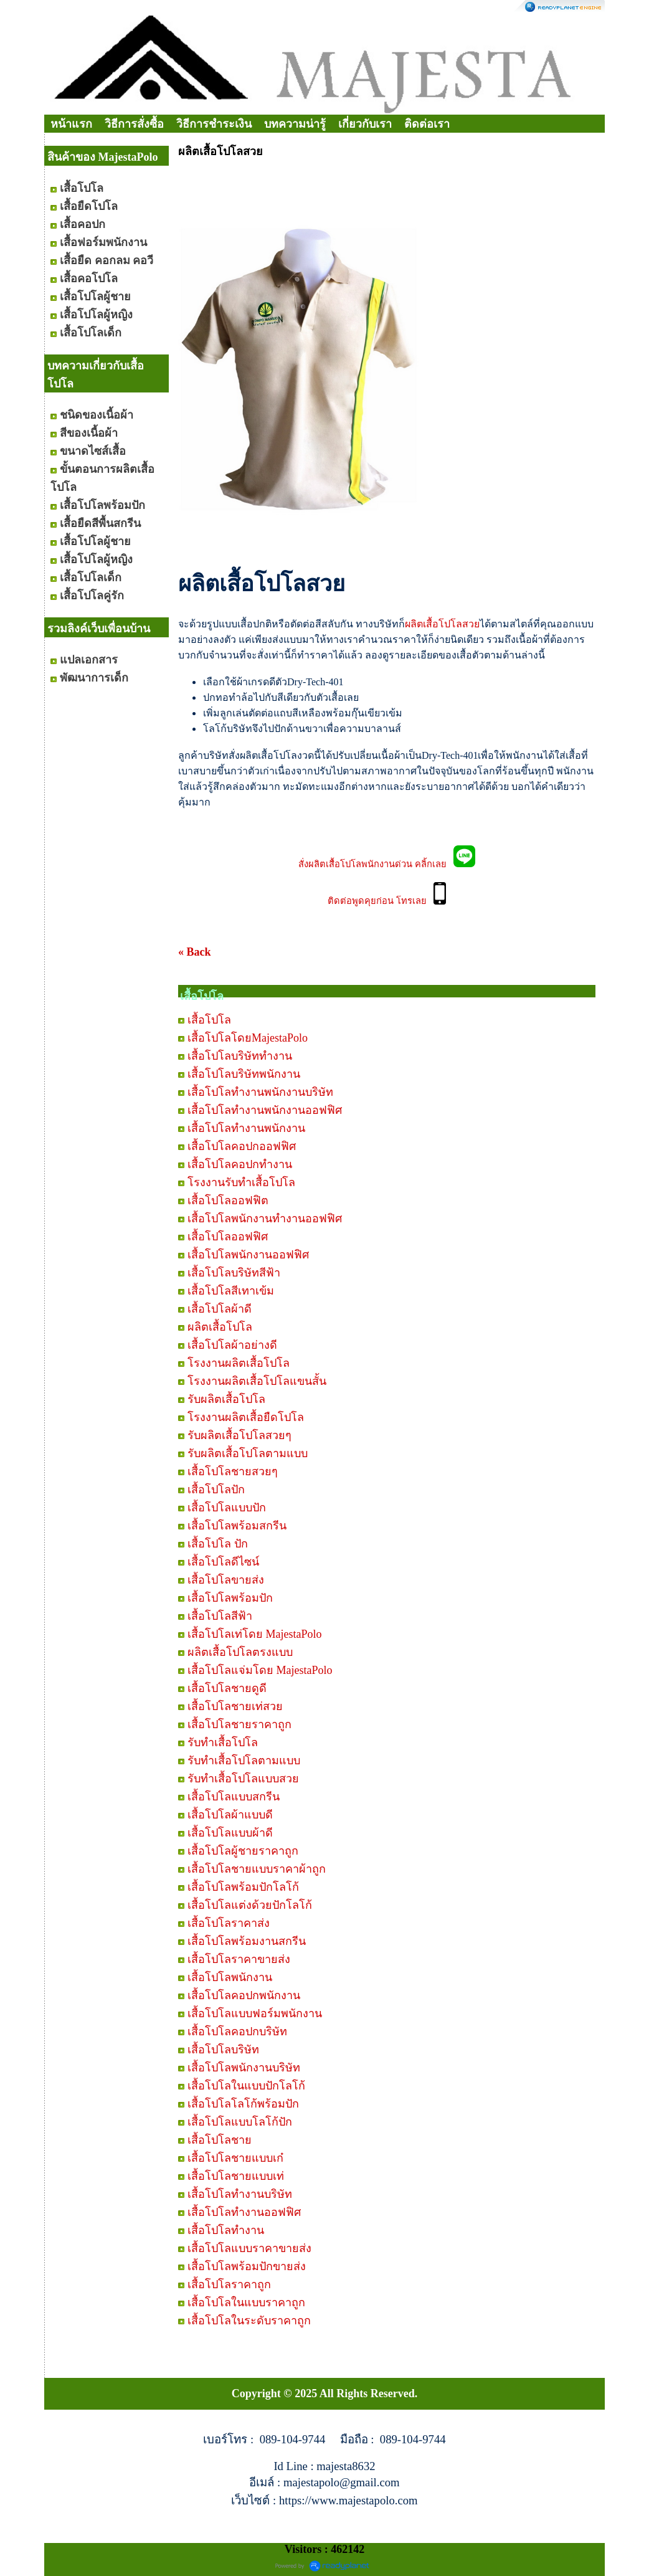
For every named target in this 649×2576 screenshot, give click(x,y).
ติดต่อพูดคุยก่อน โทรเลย (380, 901)
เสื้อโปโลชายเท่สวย (235, 1706)
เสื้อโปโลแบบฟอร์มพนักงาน (254, 2013)
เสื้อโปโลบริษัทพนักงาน (243, 1074)
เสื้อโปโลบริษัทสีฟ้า (233, 1273)
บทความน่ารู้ (295, 124)
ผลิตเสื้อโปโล (219, 1327)
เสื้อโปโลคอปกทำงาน (239, 1164)
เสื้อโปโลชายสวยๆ (232, 1471)
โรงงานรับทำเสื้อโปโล (241, 1182)
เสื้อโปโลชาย (219, 2140)
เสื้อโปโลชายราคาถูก (239, 1724)
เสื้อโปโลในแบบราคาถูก (246, 2302)
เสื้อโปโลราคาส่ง (228, 1923)
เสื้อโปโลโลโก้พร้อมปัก (243, 2104)
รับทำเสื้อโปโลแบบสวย (243, 1778)
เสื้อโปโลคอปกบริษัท (237, 2031)
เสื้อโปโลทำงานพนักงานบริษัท (260, 1092)
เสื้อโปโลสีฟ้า (219, 1616)
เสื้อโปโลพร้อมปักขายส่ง (246, 2266)
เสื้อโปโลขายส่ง (225, 1580)
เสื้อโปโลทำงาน (225, 2230)
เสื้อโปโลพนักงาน (229, 1977)
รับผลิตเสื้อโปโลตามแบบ (247, 1453)
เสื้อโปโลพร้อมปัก (230, 1598)
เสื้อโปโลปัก (216, 1489)
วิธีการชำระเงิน (214, 124)
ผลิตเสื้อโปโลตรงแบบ (240, 1652)
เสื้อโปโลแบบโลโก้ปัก (239, 2122)
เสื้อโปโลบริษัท (223, 2049)
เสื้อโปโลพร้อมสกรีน (237, 1525)
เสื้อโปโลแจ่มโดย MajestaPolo (260, 1670)
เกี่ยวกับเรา (365, 124)
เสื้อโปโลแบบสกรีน (233, 1796)
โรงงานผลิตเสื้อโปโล (238, 1363)
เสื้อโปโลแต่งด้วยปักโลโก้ (249, 1905)
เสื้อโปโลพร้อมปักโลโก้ (243, 1887)
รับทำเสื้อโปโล (222, 1742)
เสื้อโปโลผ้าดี (219, 1309)
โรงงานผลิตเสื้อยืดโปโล (245, 1417)
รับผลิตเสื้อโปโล (226, 1399)
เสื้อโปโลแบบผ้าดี (230, 1833)
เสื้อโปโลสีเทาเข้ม (230, 1291)
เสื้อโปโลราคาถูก (229, 2284)
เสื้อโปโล (209, 1020)
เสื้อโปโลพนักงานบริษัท (243, 2067)
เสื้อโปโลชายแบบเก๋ (235, 2158)
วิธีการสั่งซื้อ (134, 124)
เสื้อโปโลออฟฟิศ (227, 1236)
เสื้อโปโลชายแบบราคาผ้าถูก (256, 1869)
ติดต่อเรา (427, 124)
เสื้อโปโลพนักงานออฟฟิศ (248, 1254)
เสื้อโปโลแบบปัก (226, 1507)
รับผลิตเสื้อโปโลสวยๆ (239, 1435)
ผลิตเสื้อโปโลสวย (442, 624)
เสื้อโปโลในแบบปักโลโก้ (246, 2085)
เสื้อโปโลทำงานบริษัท (239, 2194)
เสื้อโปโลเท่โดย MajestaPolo (254, 1634)
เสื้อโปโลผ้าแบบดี (230, 1814)
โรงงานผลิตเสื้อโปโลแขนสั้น (256, 1381)
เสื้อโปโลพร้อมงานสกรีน (246, 1941)
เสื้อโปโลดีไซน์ (223, 1562)
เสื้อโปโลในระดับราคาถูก (249, 2320)
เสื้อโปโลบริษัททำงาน (239, 1056)
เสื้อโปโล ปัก (217, 1544)
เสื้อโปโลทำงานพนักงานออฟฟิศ (264, 1110)
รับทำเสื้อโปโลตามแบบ (243, 1760)
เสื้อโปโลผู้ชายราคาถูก (242, 1851)
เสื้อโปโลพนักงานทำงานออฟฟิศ (264, 1218)
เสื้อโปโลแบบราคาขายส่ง (249, 2248)
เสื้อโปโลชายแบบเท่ (235, 2176)
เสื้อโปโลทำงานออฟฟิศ (244, 2212)
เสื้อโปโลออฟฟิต (227, 1200)
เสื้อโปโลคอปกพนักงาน (243, 1995)
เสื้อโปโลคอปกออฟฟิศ (241, 1146)
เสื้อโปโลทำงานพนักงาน (246, 1128)
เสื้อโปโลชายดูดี (227, 1688)
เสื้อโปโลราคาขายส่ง (238, 1959)
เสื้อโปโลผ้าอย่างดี (232, 1345)
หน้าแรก (71, 124)
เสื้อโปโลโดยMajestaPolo (247, 1038)
